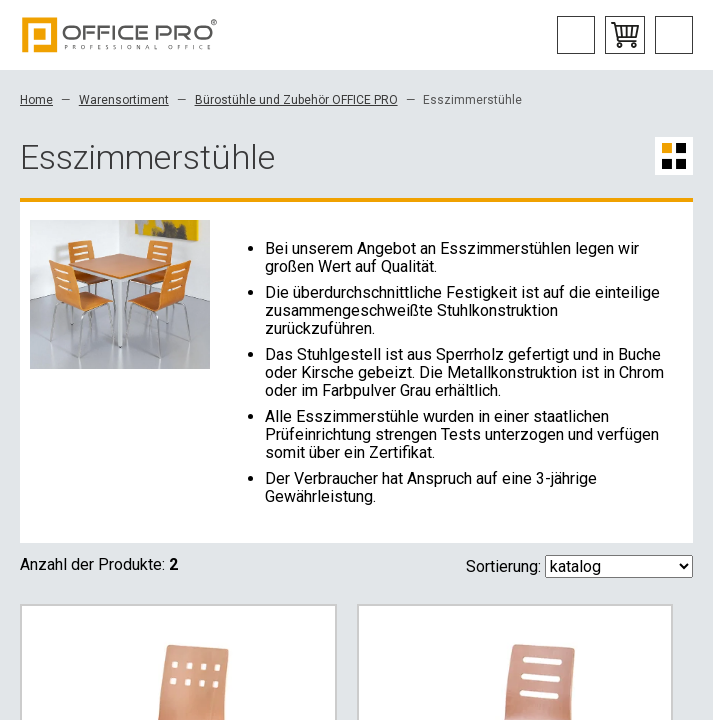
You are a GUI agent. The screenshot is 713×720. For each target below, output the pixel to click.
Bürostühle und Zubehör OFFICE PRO (296, 100)
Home (36, 100)
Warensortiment (124, 100)
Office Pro (120, 35)
